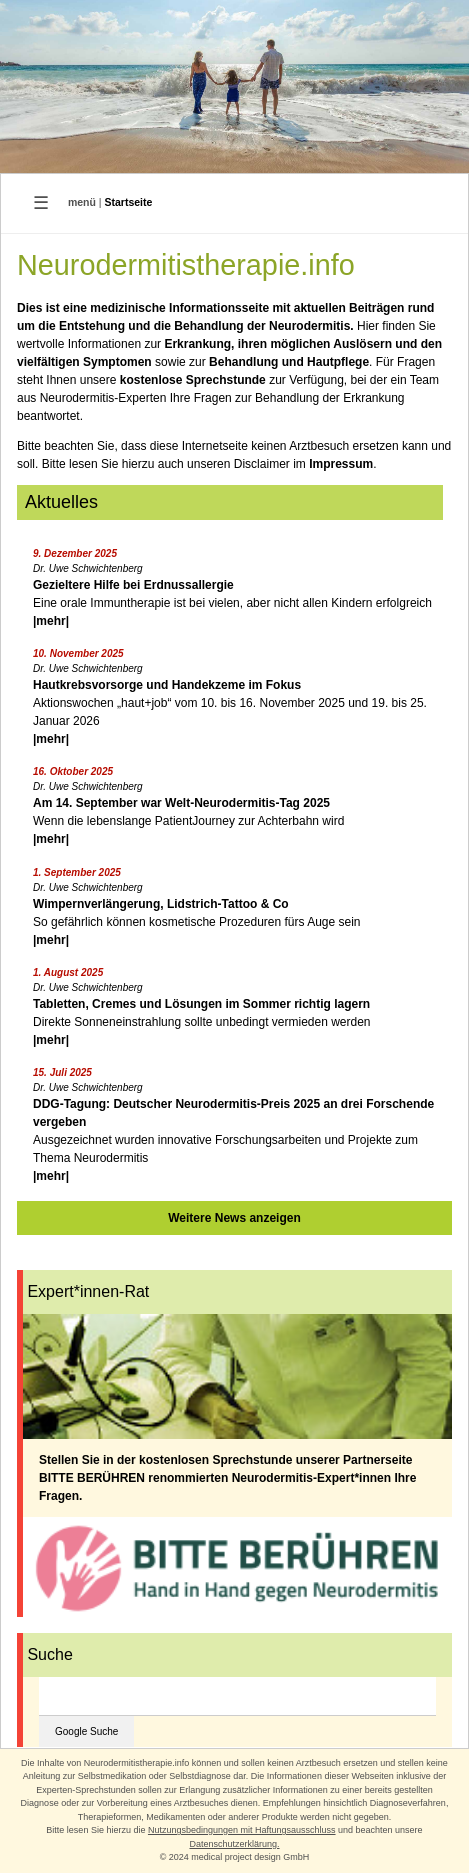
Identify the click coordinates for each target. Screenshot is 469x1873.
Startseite (129, 202)
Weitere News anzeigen (234, 1218)
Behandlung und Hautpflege (289, 362)
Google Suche (86, 1731)
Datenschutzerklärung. (234, 1844)
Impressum (341, 464)
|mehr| (51, 621)
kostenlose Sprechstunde (193, 380)
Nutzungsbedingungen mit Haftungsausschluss (242, 1830)
